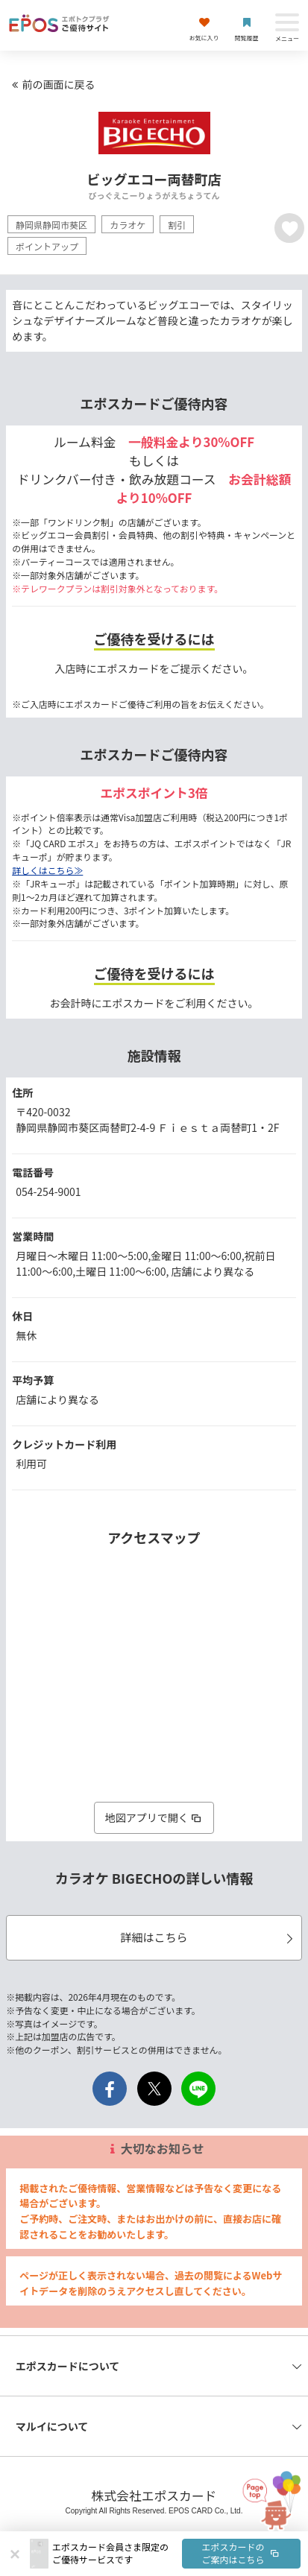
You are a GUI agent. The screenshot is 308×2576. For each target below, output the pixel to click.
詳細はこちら (208, 1937)
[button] (176, 2554)
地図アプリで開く (154, 1817)
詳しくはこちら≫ (47, 870)
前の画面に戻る (51, 84)
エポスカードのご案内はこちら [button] (241, 2553)
